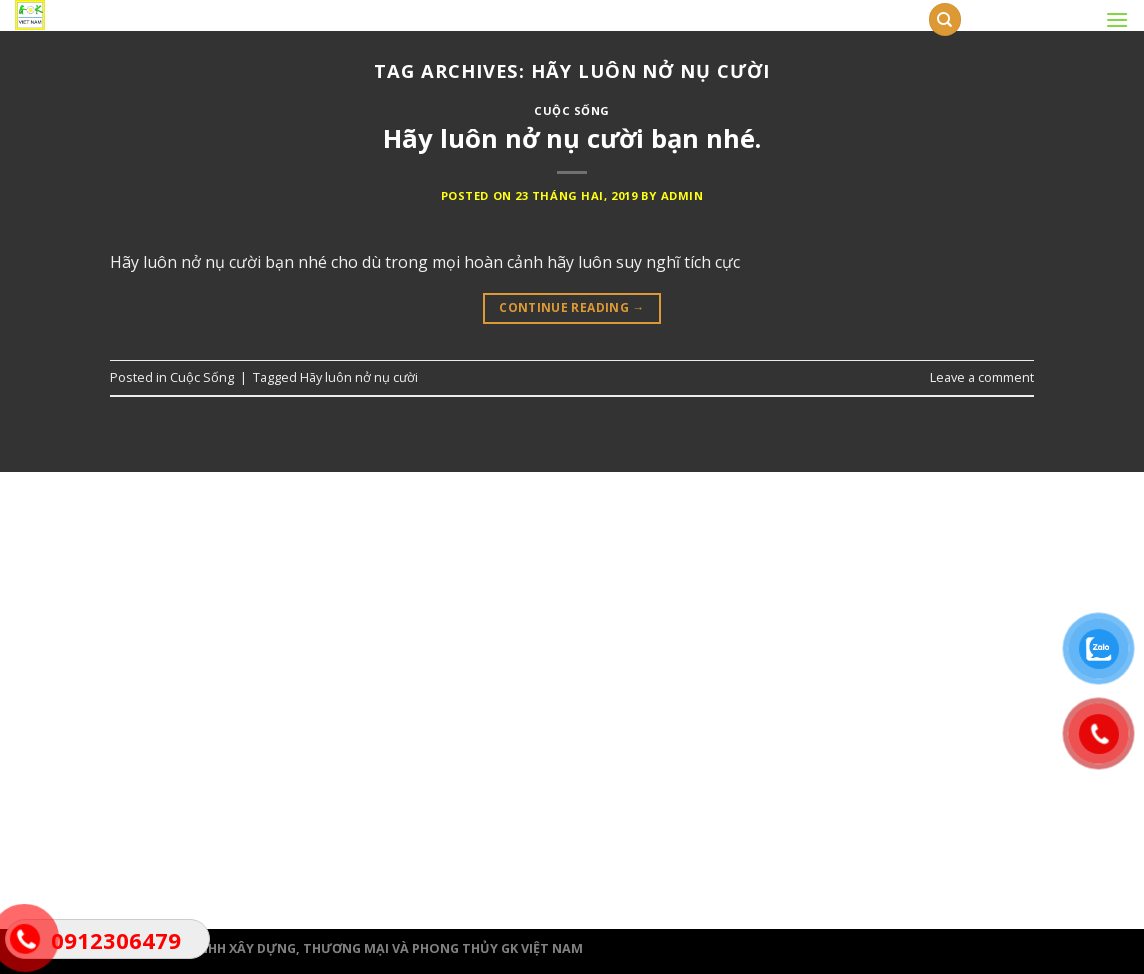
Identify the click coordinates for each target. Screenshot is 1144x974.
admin (682, 195)
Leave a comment (982, 377)
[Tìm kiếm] (945, 19)
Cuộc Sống (572, 110)
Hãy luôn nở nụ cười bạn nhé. (572, 138)
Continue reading (572, 307)
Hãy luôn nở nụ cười (359, 377)
